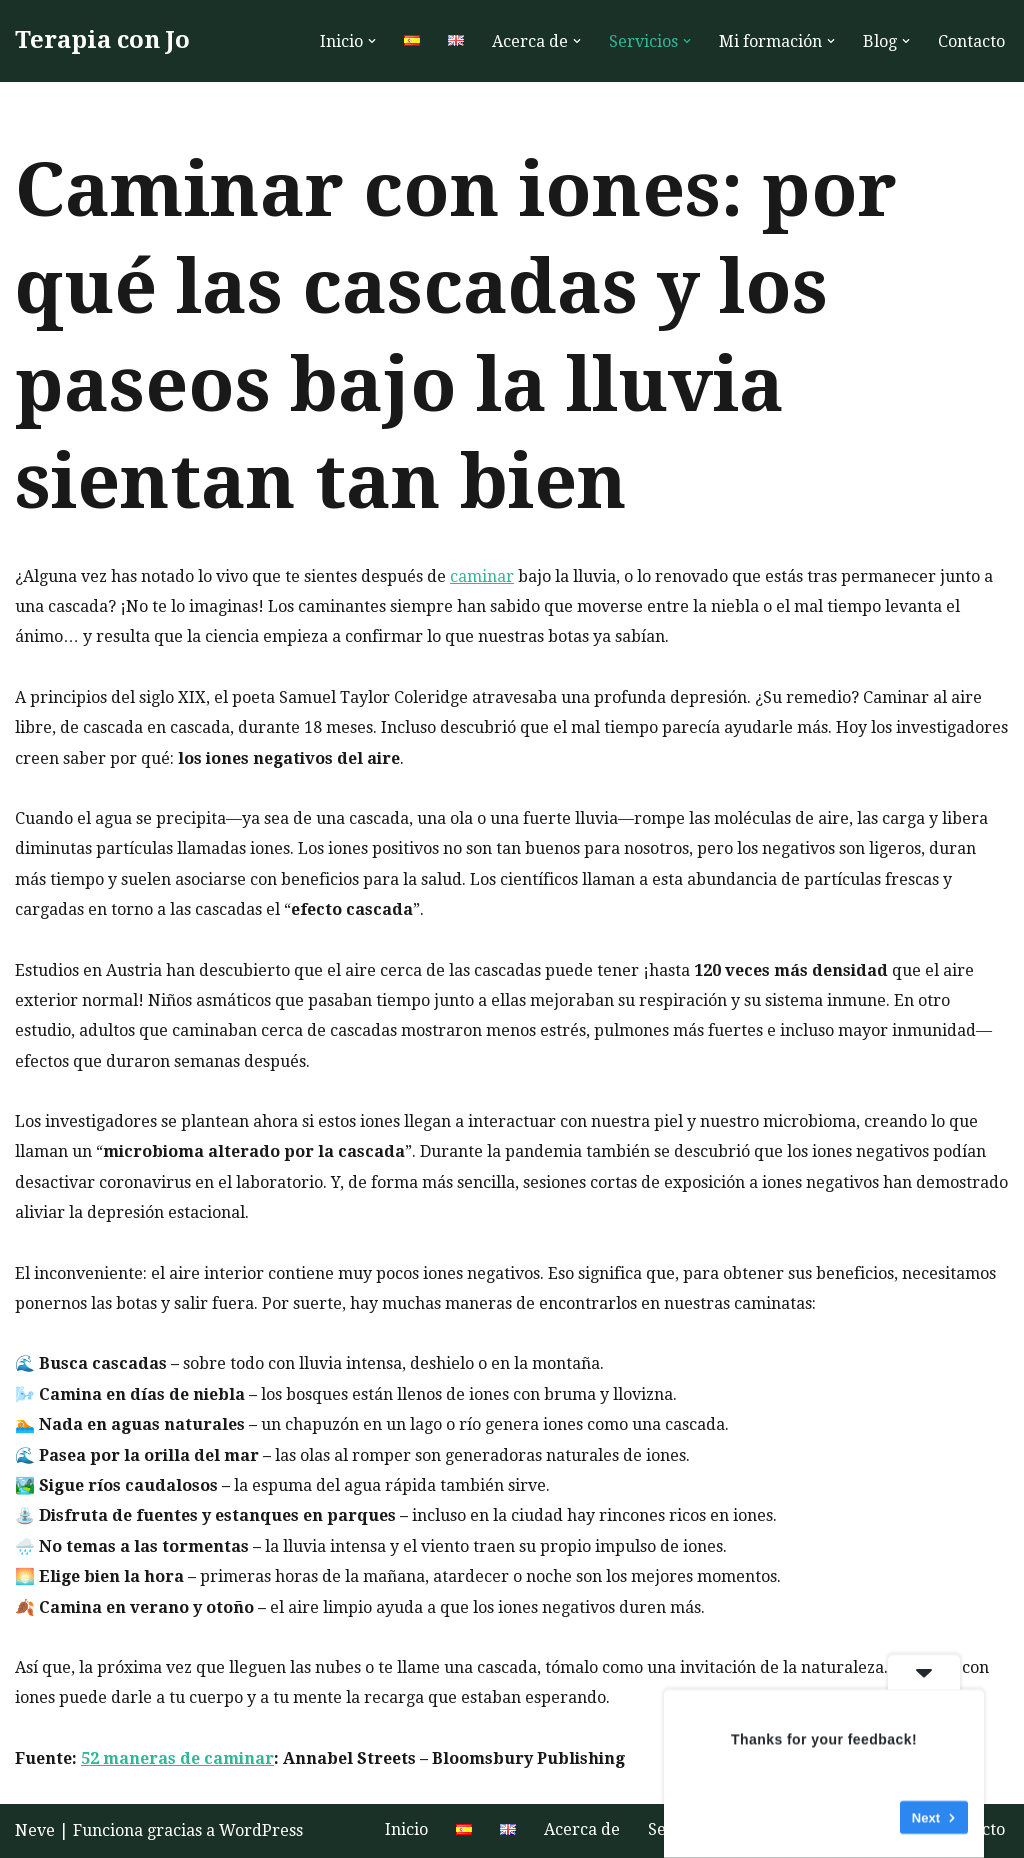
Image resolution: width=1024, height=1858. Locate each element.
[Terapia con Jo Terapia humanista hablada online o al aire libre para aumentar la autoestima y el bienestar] (102, 41)
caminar (482, 576)
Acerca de (582, 1829)
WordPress (261, 1830)
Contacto (971, 41)
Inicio (406, 1829)
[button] (372, 41)
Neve (35, 1830)
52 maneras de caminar (177, 1758)
